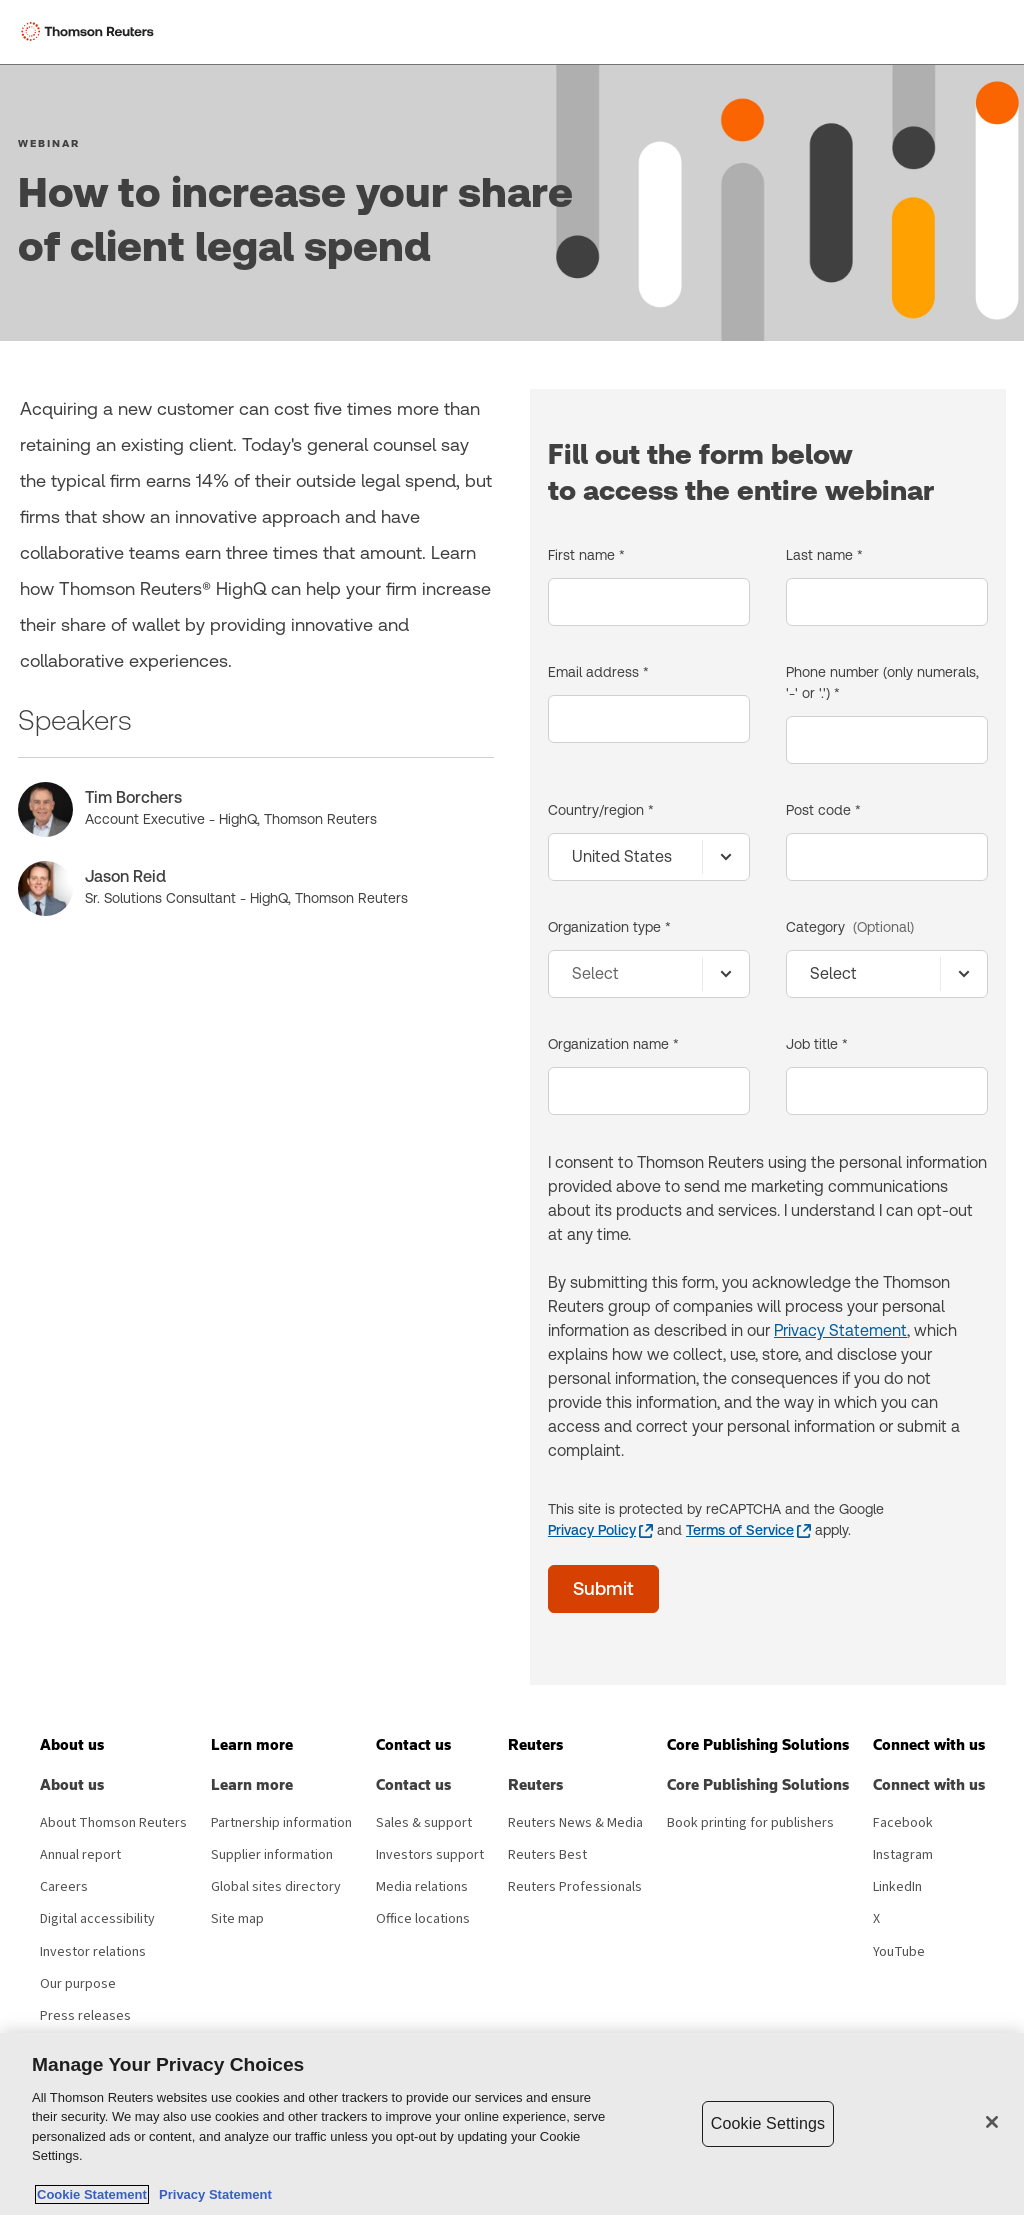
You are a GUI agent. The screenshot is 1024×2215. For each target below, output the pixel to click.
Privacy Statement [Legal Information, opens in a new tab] (212, 2194)
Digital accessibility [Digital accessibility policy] (97, 1919)
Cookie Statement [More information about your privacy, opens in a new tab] (92, 2194)
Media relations (422, 1887)
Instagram (903, 1855)
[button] (72, 1745)
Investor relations (93, 1952)
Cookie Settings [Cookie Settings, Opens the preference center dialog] (768, 2123)
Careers (64, 1887)
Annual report (80, 1855)
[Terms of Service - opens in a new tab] (748, 1530)
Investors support (430, 1855)
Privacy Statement (840, 1330)
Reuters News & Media (575, 1823)
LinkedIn (897, 1887)
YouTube (899, 1952)
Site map (237, 1919)
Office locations (423, 1919)
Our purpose (78, 1984)
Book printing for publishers (750, 1823)
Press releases (85, 2016)
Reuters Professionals (575, 1887)
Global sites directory (276, 1887)
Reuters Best (547, 1855)
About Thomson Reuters (113, 1823)
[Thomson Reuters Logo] (91, 32)
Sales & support (424, 1823)
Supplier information (272, 1855)
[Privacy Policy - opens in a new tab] (600, 1530)
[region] (512, 2124)
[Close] (992, 2122)
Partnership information (281, 1823)
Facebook (903, 1823)
